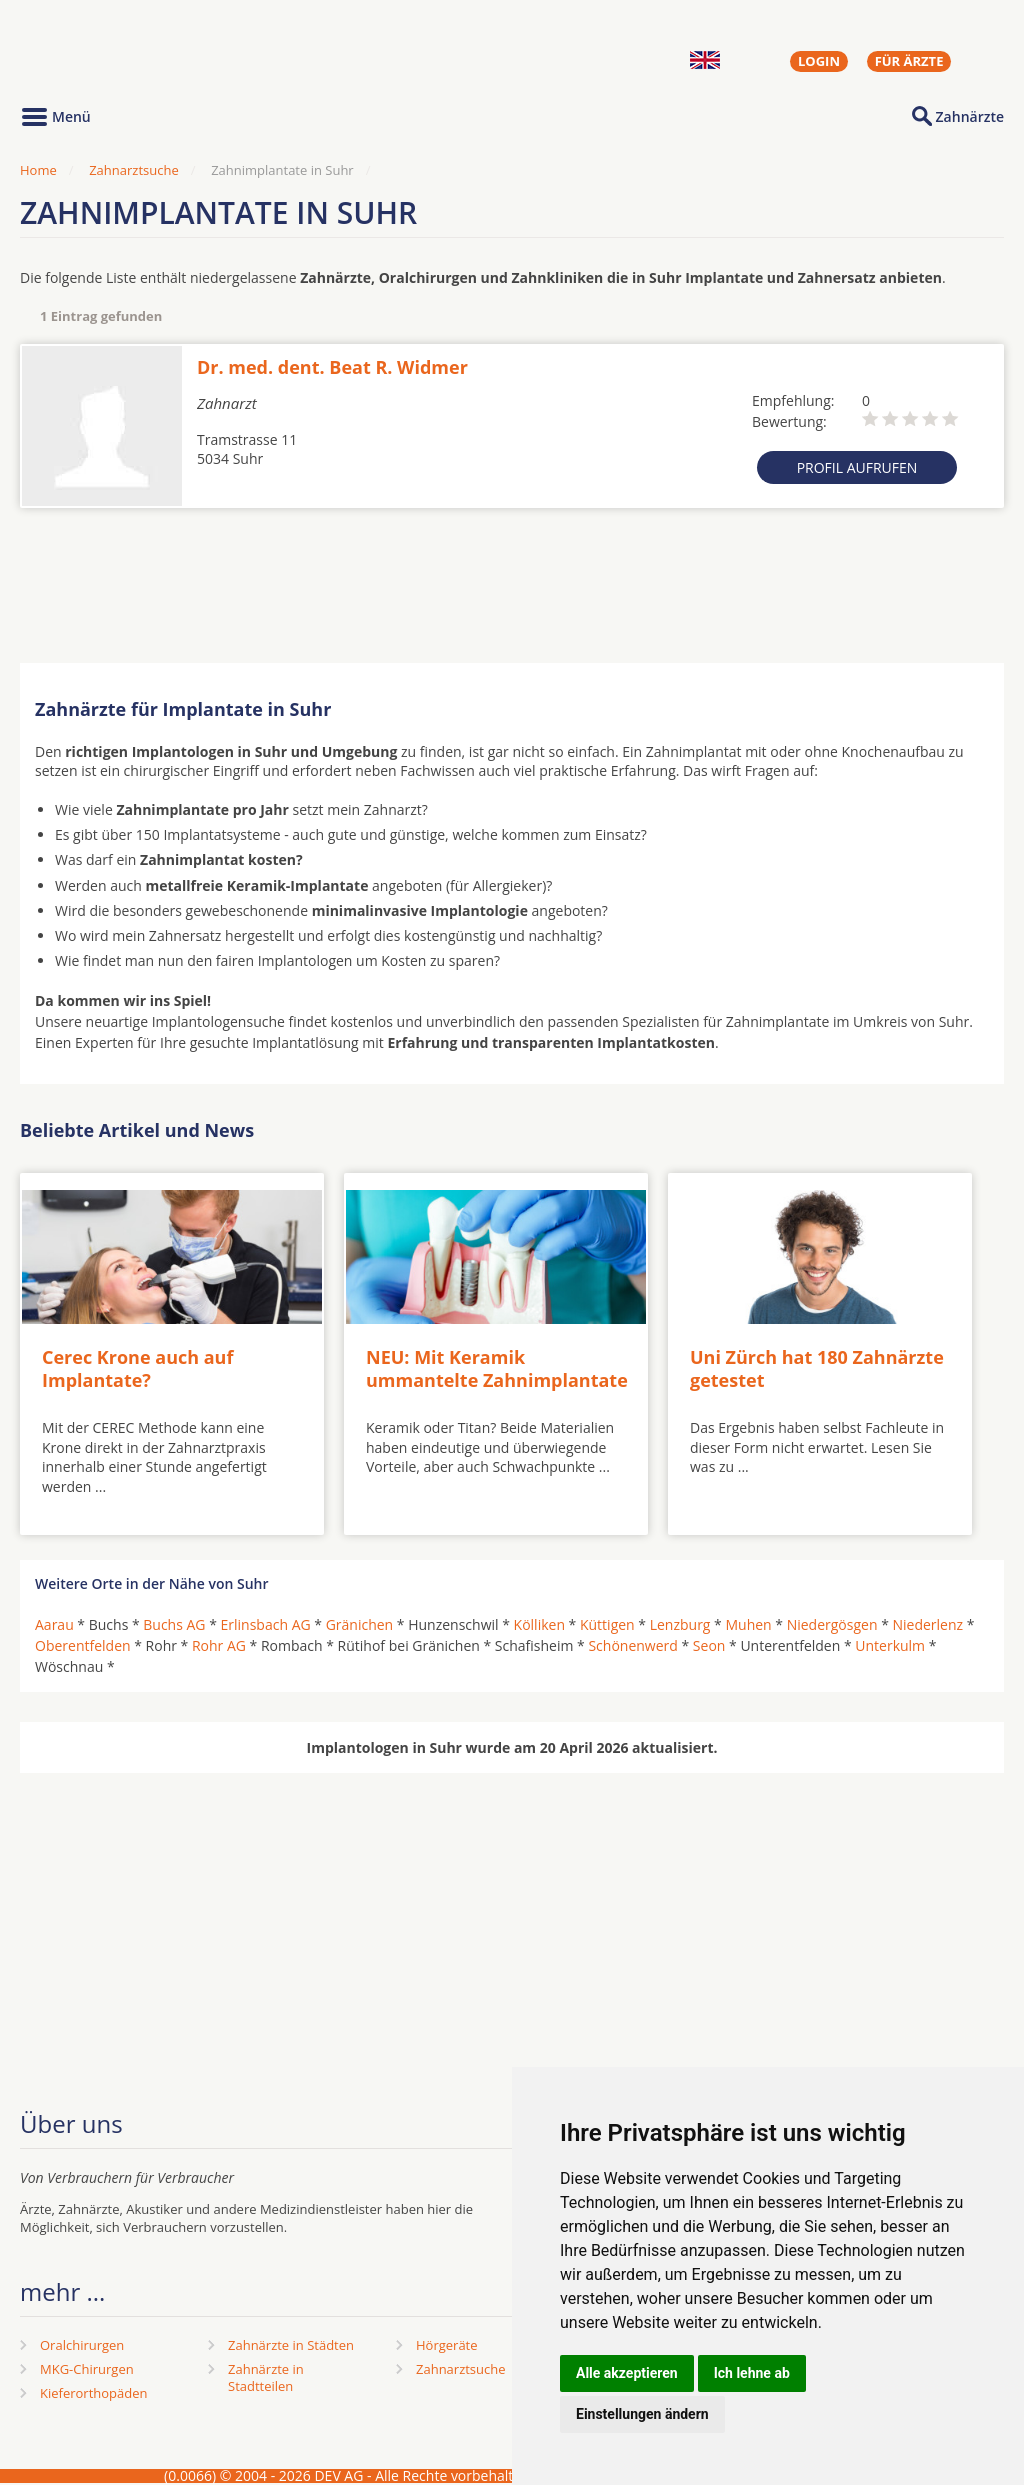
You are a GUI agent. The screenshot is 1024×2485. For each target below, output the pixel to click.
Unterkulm (890, 1645)
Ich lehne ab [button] (752, 2373)
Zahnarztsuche (134, 170)
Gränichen (360, 1624)
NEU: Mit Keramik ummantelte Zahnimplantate (497, 1368)
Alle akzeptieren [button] (627, 2373)
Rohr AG (219, 1645)
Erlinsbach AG (266, 1624)
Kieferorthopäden (94, 2393)
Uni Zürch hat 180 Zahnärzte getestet (817, 1368)
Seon (709, 1645)
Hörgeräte (447, 2345)
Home (38, 170)
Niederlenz (927, 1624)
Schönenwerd (632, 1645)
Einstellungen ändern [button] (642, 2414)
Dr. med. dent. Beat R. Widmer (332, 367)
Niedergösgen (832, 1624)
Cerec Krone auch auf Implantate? (137, 1368)
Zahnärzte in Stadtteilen (266, 2377)
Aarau (54, 1624)
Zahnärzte (970, 116)
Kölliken (539, 1624)
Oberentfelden (83, 1645)
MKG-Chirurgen (87, 2369)
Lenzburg (680, 1624)
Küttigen (607, 1624)
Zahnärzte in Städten (291, 2345)
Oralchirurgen (82, 2345)
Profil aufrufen (857, 467)
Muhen (748, 1624)
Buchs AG (174, 1624)
